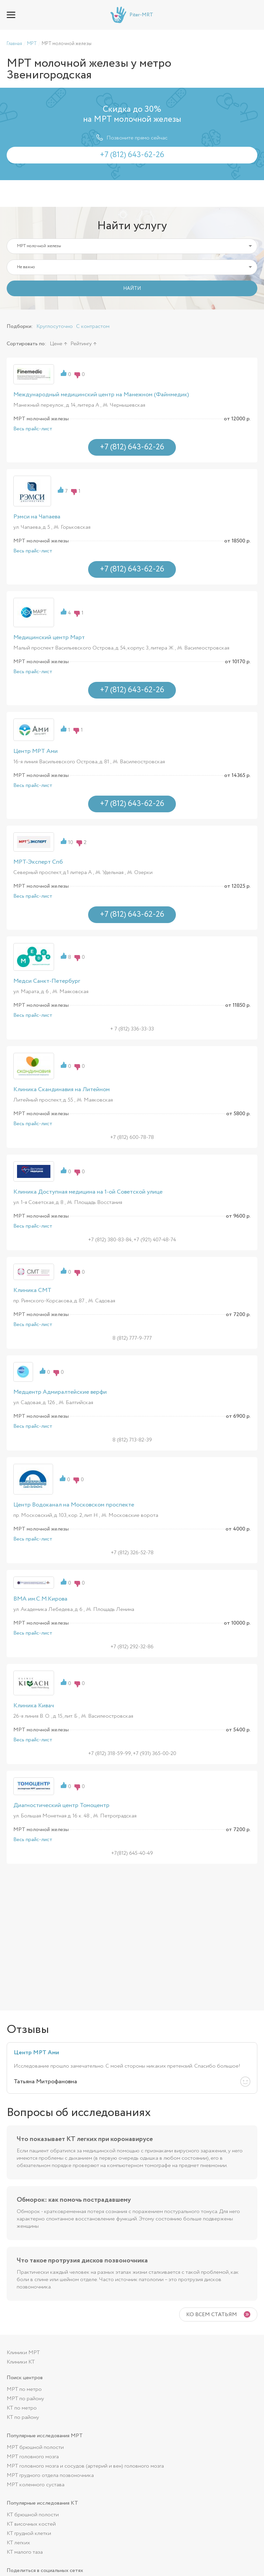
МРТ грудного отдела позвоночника (50, 2475)
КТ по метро (22, 2408)
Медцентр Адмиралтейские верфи (60, 1392)
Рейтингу (81, 344)
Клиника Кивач (33, 1705)
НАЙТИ (132, 288)
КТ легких (18, 2543)
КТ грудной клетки (29, 2533)
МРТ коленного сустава (35, 2485)
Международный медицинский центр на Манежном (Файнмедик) (101, 394)
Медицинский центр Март (49, 637)
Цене (56, 344)
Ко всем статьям (211, 2314)
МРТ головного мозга (33, 2457)
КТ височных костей (31, 2524)
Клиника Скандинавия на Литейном (61, 1089)
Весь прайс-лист (32, 429)
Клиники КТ (21, 2362)
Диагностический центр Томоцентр (61, 1805)
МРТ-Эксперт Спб (38, 862)
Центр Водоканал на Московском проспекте (73, 1505)
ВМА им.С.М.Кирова (40, 1599)
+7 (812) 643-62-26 (252, 15)
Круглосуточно (54, 326)
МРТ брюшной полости (35, 2447)
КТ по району (23, 2417)
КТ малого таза (25, 2552)
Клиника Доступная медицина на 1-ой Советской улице (88, 1192)
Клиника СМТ (32, 1290)
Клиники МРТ (23, 2352)
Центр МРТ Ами (35, 751)
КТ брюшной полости (33, 2515)
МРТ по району (25, 2399)
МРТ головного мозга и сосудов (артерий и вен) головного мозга (85, 2466)
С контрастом (92, 326)
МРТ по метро (24, 2389)
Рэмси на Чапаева (36, 516)
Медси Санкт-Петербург (46, 981)
